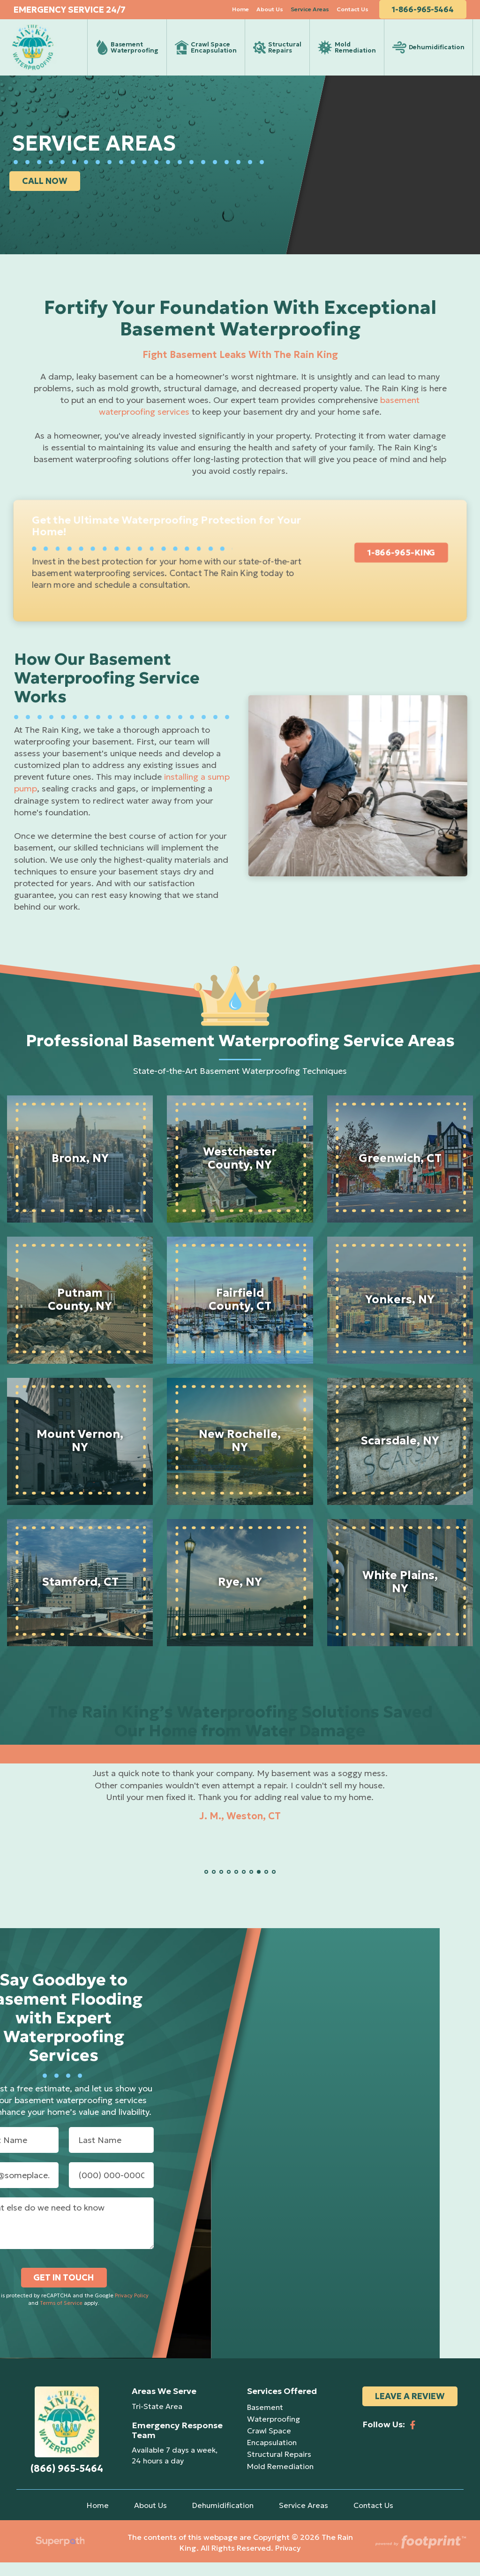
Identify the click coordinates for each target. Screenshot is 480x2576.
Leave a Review (410, 2409)
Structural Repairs (279, 2467)
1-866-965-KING (401, 566)
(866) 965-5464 (66, 2482)
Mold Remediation (280, 2479)
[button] (206, 1885)
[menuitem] (247, 14)
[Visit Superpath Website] (60, 2556)
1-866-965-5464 (429, 14)
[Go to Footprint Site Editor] (420, 2556)
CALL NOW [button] (47, 194)
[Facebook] (413, 2434)
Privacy (288, 2561)
